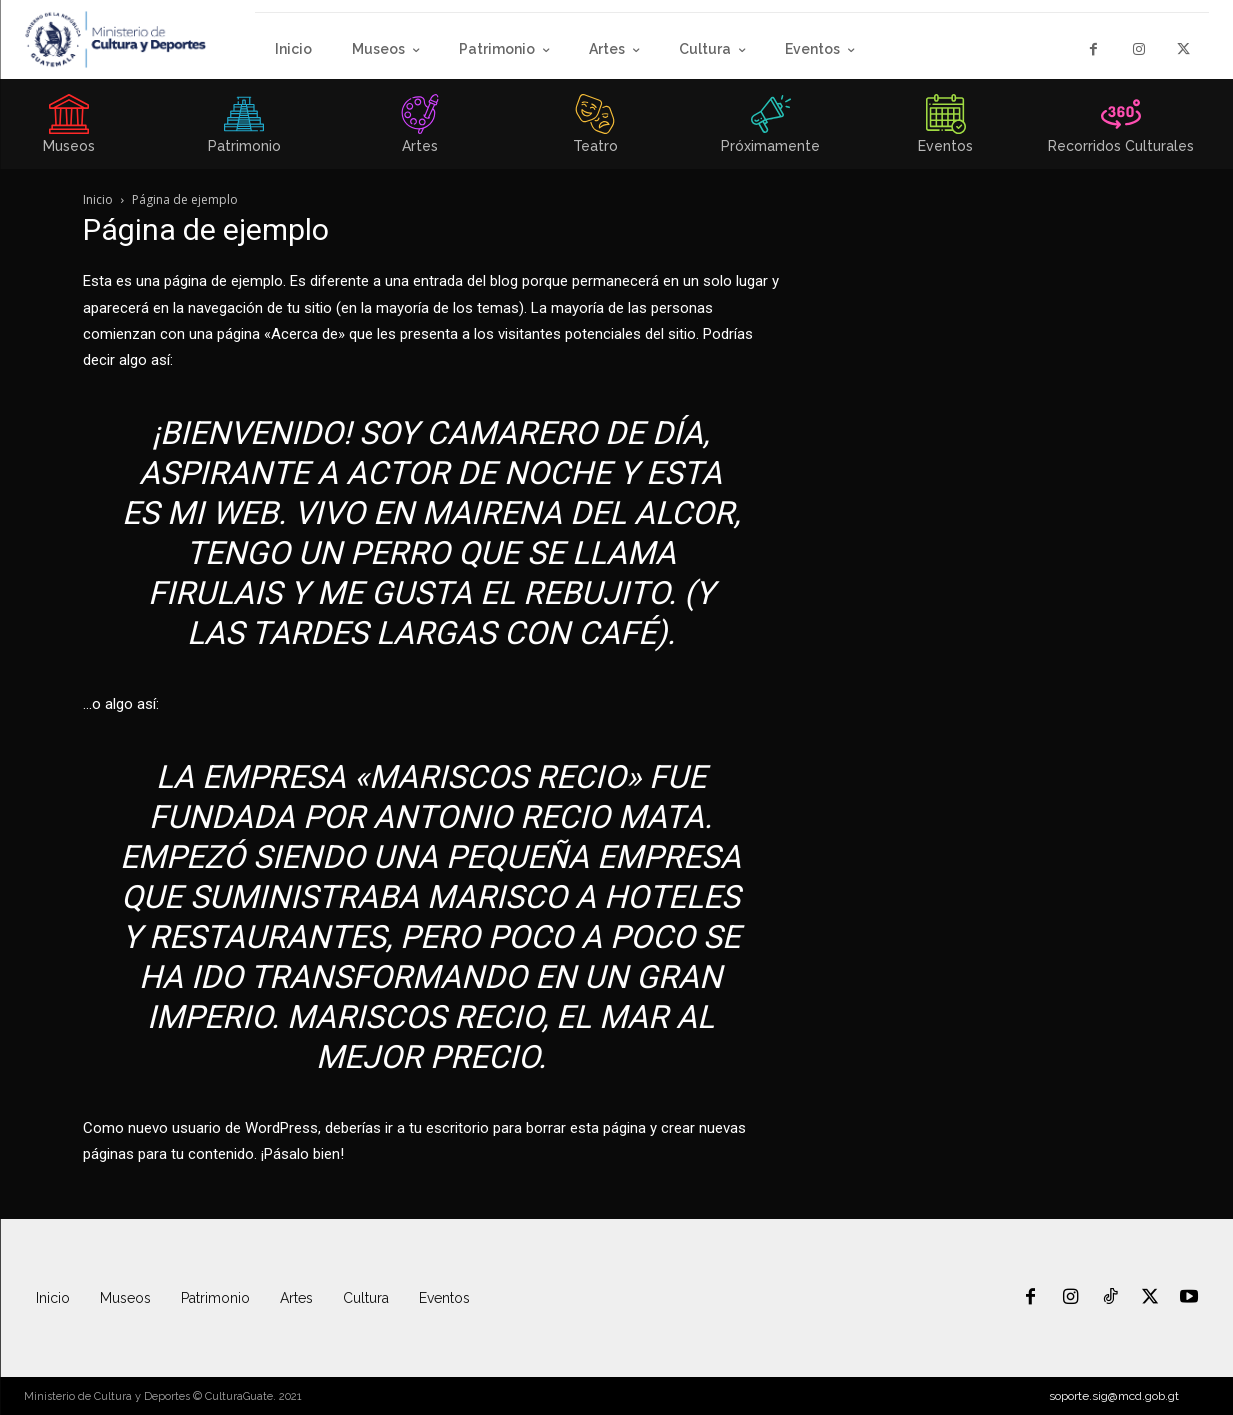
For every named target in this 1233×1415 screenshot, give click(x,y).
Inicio (98, 199)
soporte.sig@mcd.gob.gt (1114, 1396)
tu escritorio (449, 1128)
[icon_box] (244, 130)
